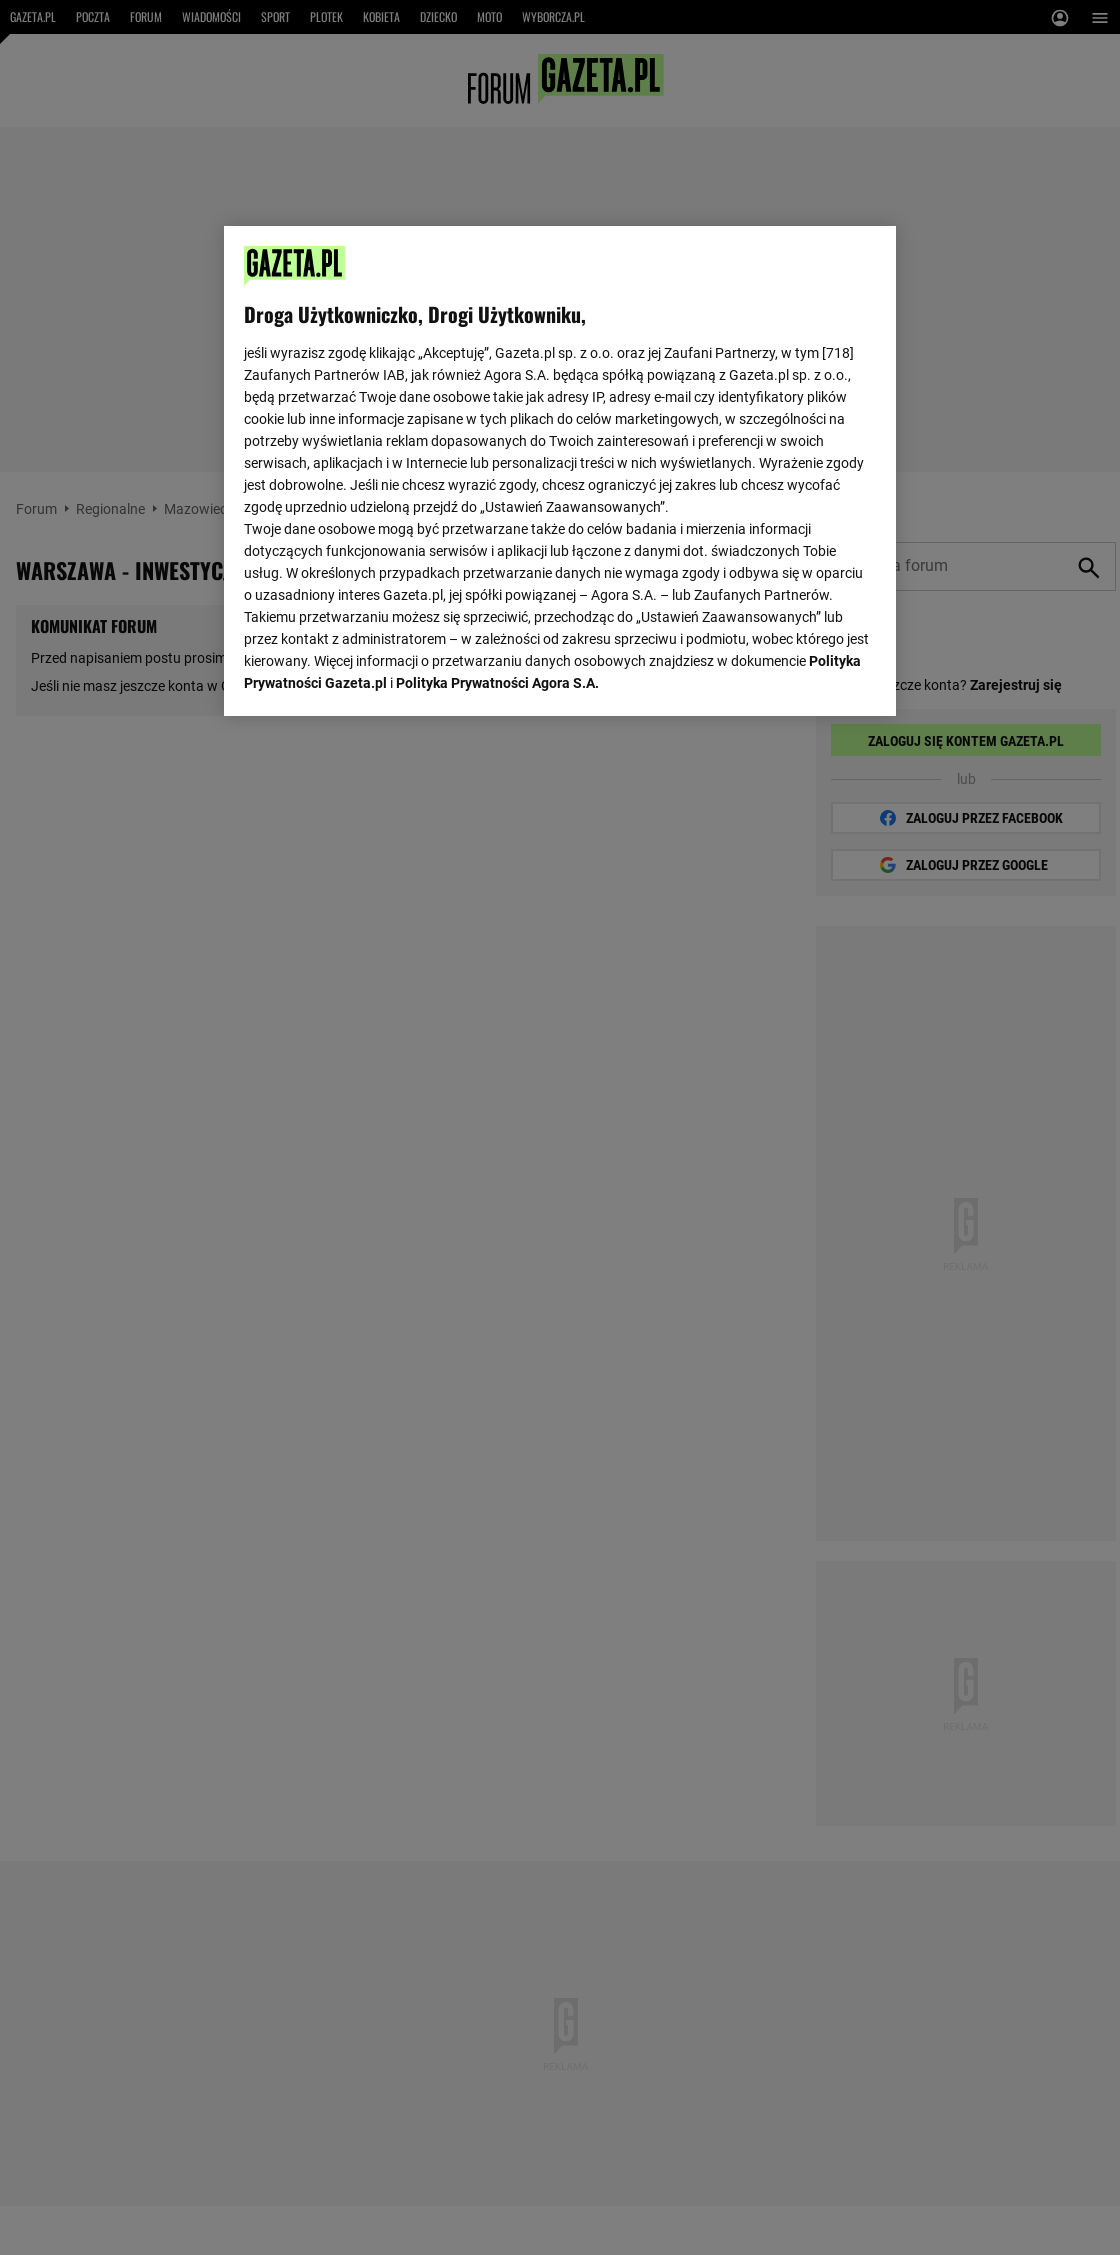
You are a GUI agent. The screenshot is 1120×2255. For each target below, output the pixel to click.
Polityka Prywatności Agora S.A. (497, 451)
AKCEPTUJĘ (808, 677)
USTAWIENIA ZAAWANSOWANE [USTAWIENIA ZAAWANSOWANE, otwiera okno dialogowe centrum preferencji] (374, 675)
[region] (560, 469)
